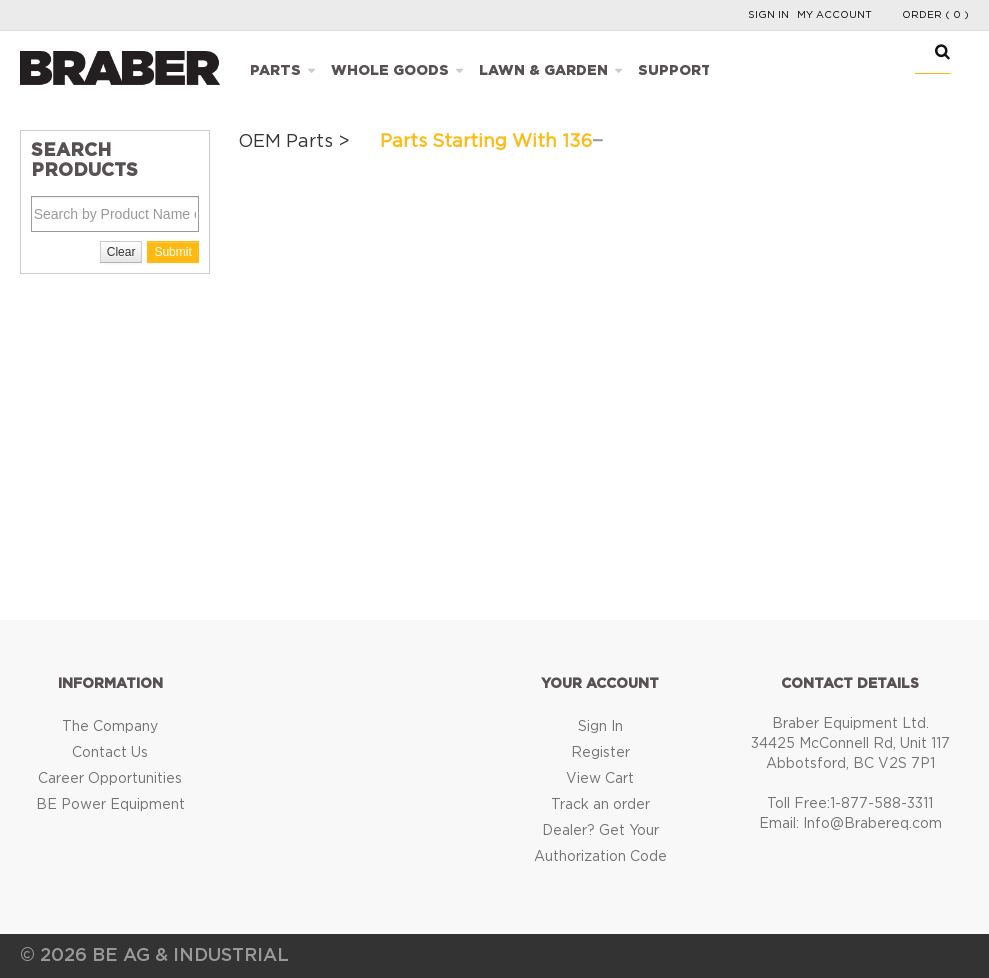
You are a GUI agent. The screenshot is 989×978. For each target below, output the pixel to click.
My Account (834, 15)
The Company (110, 727)
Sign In (768, 15)
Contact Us (110, 753)
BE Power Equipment (110, 805)
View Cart (600, 779)
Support (675, 71)
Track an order (600, 805)
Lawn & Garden (543, 71)
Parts (275, 71)
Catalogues (793, 71)
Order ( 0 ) (935, 15)
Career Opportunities (110, 779)
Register (600, 753)
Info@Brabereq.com (872, 824)
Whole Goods (390, 71)
